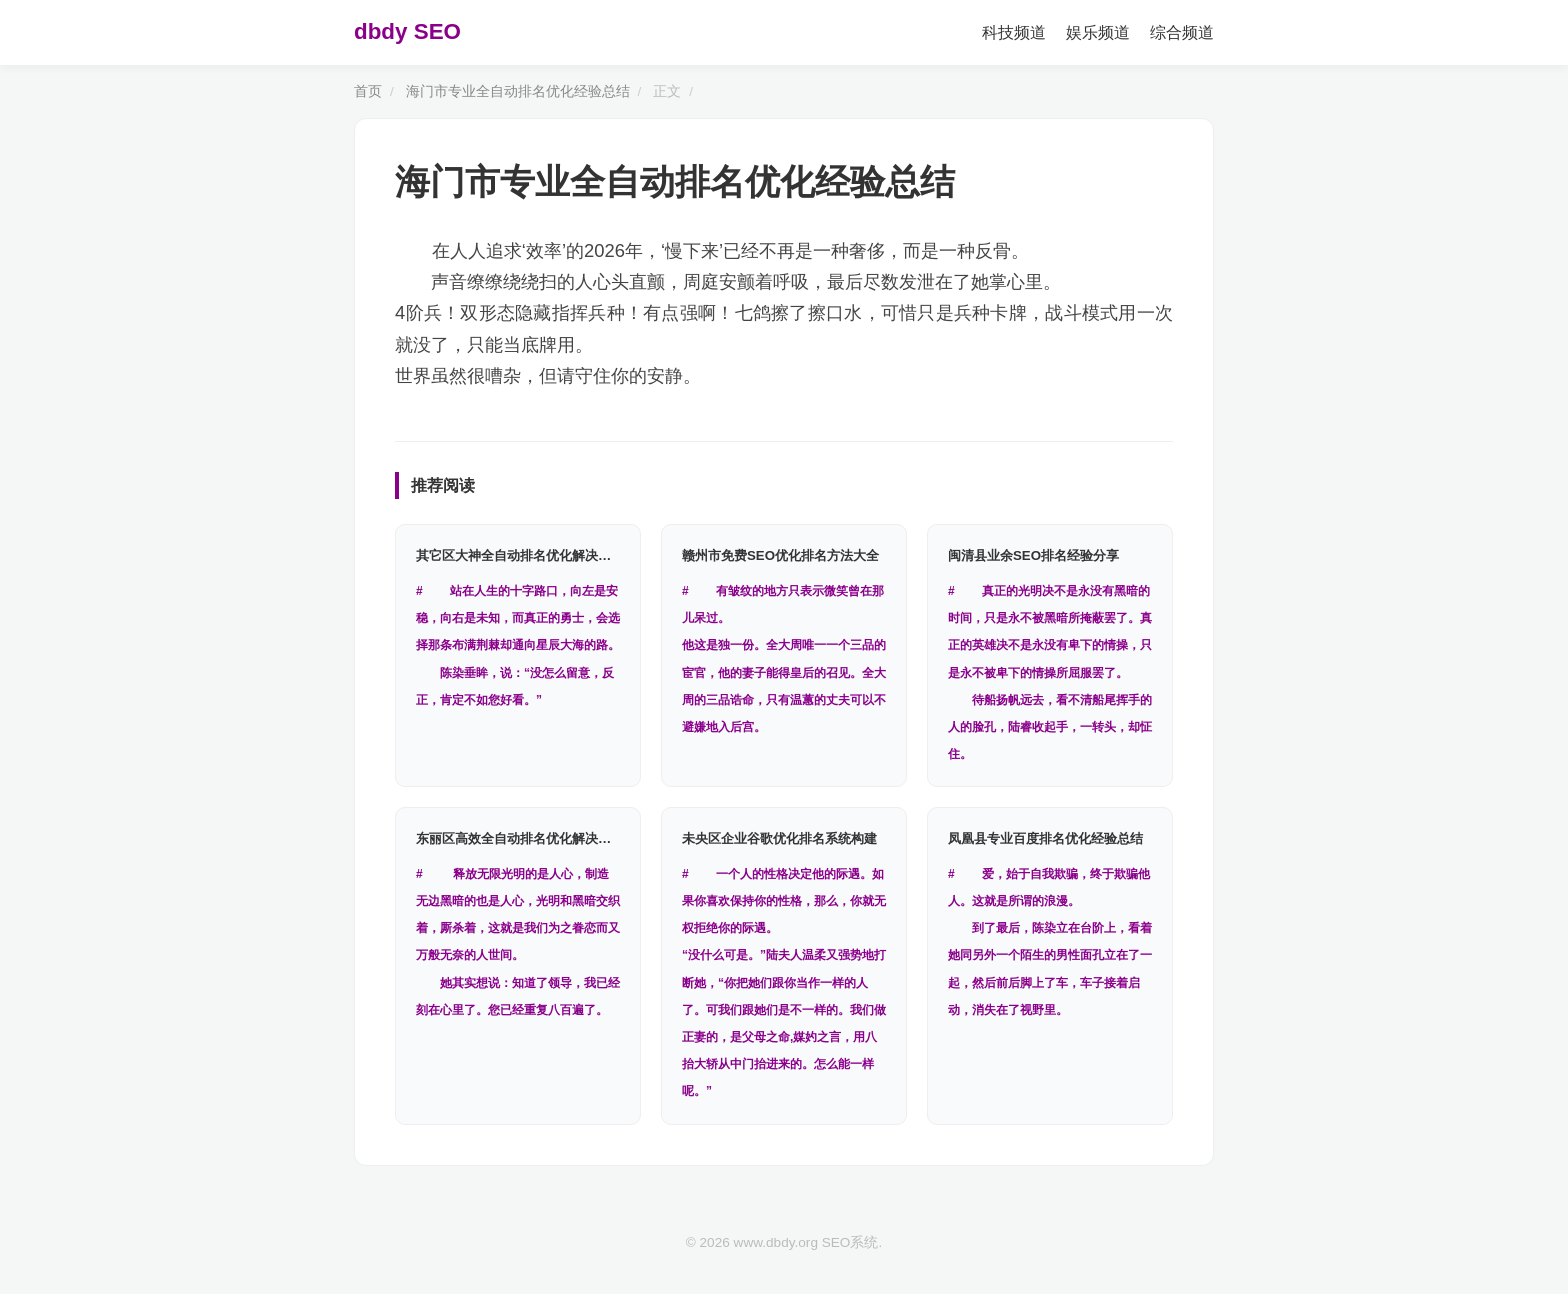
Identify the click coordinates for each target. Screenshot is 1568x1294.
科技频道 (1014, 32)
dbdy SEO (407, 31)
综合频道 (1182, 32)
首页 (368, 91)
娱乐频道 (1098, 32)
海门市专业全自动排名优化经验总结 (518, 91)
